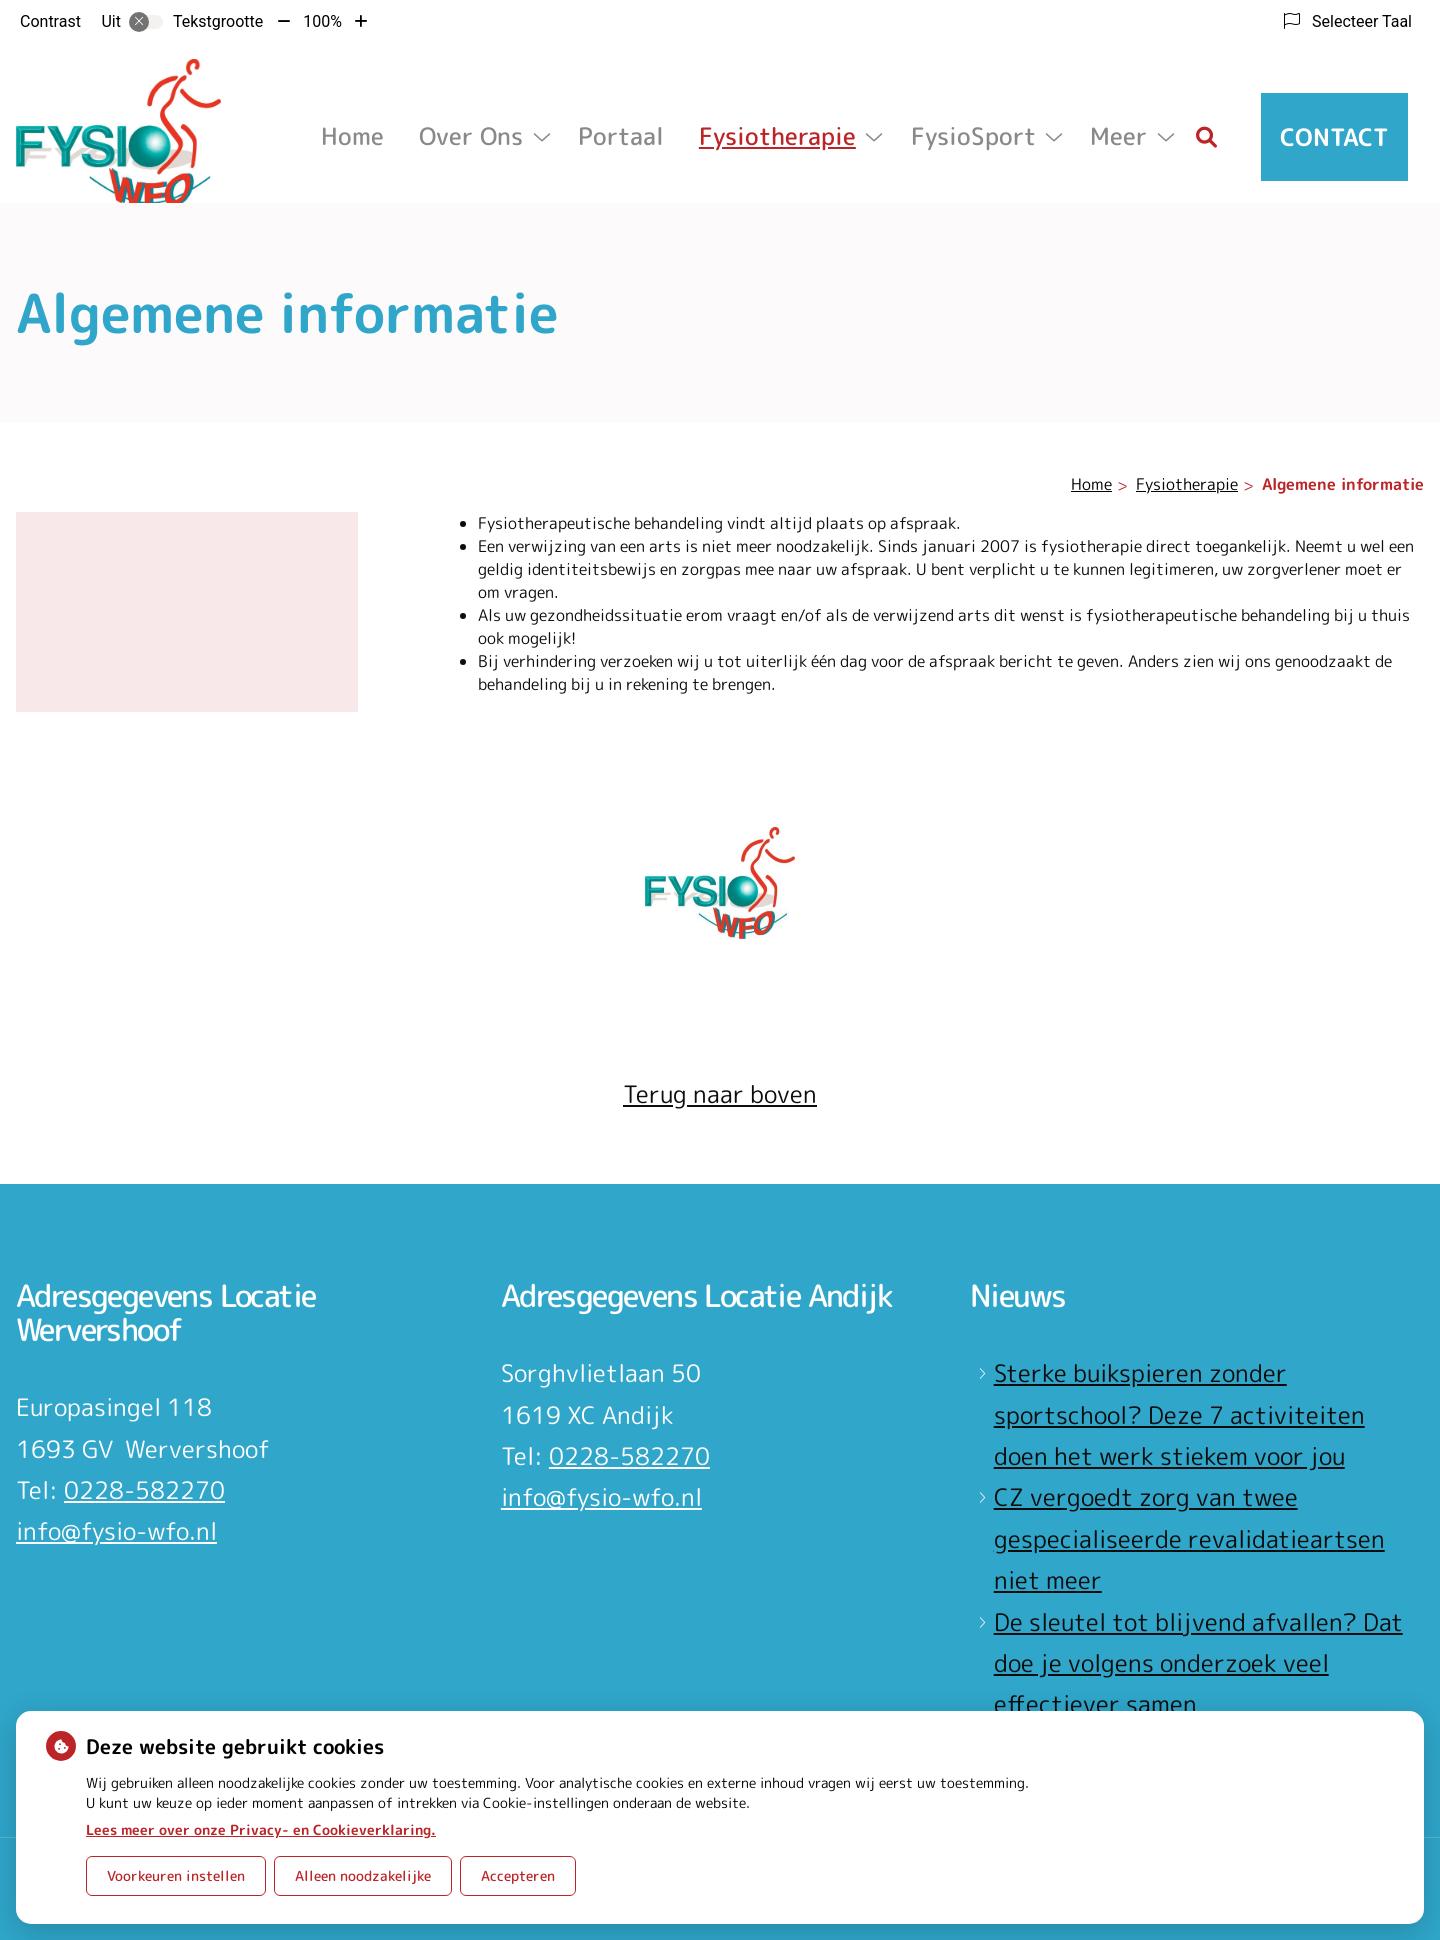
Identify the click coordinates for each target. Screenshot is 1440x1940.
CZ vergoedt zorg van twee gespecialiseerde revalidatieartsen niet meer (1189, 1538)
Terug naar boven (720, 1094)
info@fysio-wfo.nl (116, 1531)
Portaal (621, 136)
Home (352, 136)
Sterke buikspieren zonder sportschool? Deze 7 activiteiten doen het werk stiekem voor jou (1179, 1414)
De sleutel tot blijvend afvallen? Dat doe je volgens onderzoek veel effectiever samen (1198, 1663)
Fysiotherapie (777, 136)
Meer (1118, 136)
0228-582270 (144, 1490)
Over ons (471, 136)
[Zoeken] (1207, 137)
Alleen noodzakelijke (363, 1875)
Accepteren (518, 1875)
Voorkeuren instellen (176, 1875)
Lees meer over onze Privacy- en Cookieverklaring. (261, 1829)
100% (322, 21)
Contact (1334, 137)
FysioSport (973, 136)
